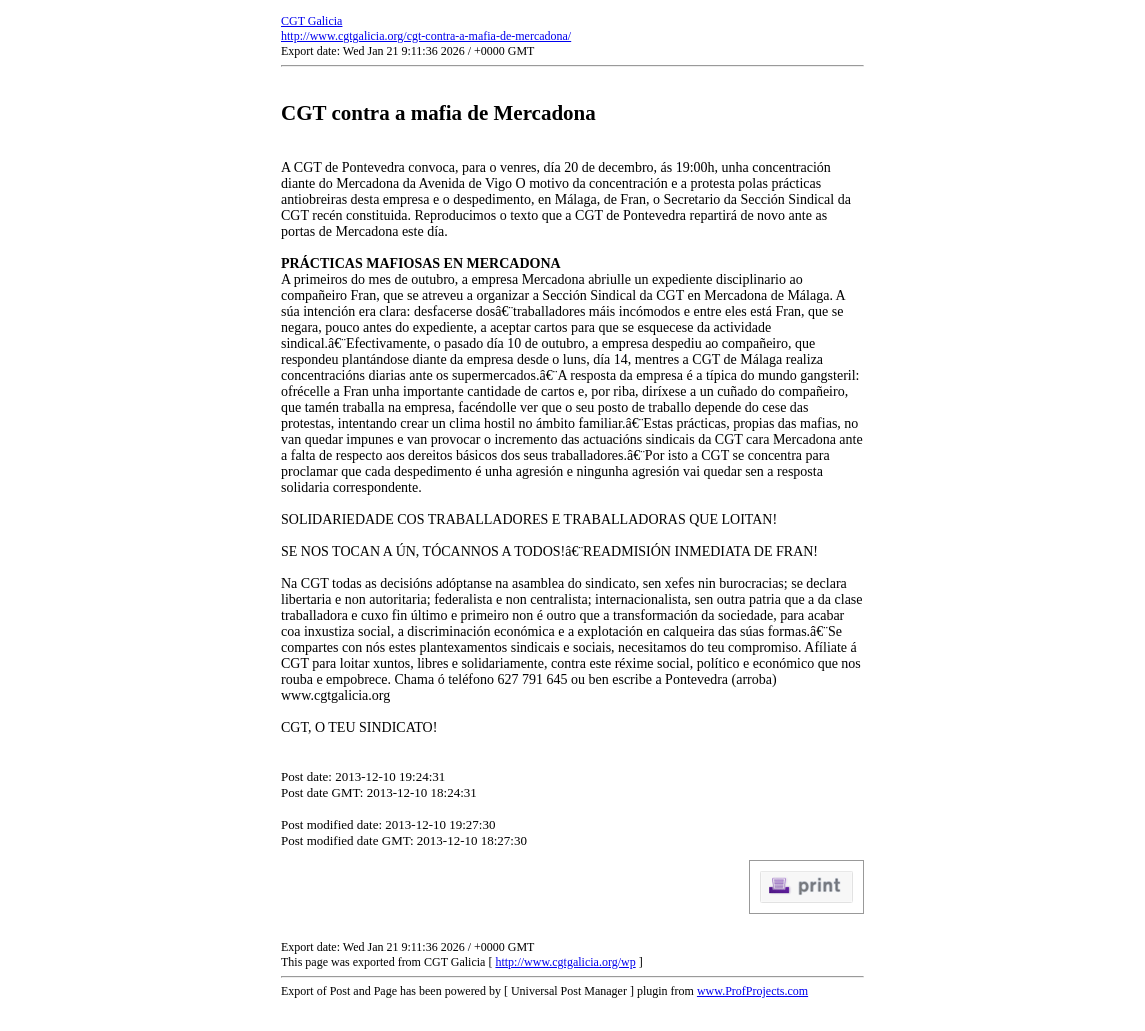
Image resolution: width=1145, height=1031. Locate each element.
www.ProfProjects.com (752, 991)
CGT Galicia (311, 21)
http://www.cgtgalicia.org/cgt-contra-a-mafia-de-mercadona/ (426, 36)
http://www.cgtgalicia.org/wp (565, 962)
